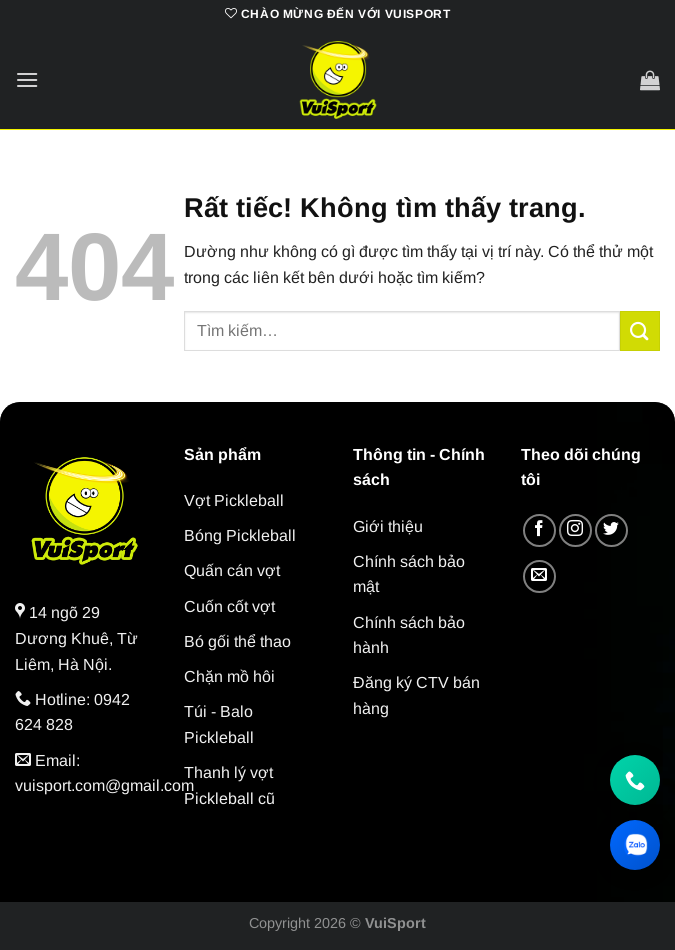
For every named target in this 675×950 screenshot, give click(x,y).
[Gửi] (640, 330)
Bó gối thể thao (237, 641)
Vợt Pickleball (234, 500)
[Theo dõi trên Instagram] (575, 530)
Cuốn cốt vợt (229, 606)
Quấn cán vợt (232, 570)
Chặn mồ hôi (229, 676)
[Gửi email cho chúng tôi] (539, 576)
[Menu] (27, 79)
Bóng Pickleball (240, 535)
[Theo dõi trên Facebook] (539, 530)
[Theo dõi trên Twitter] (611, 530)
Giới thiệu (388, 526)
